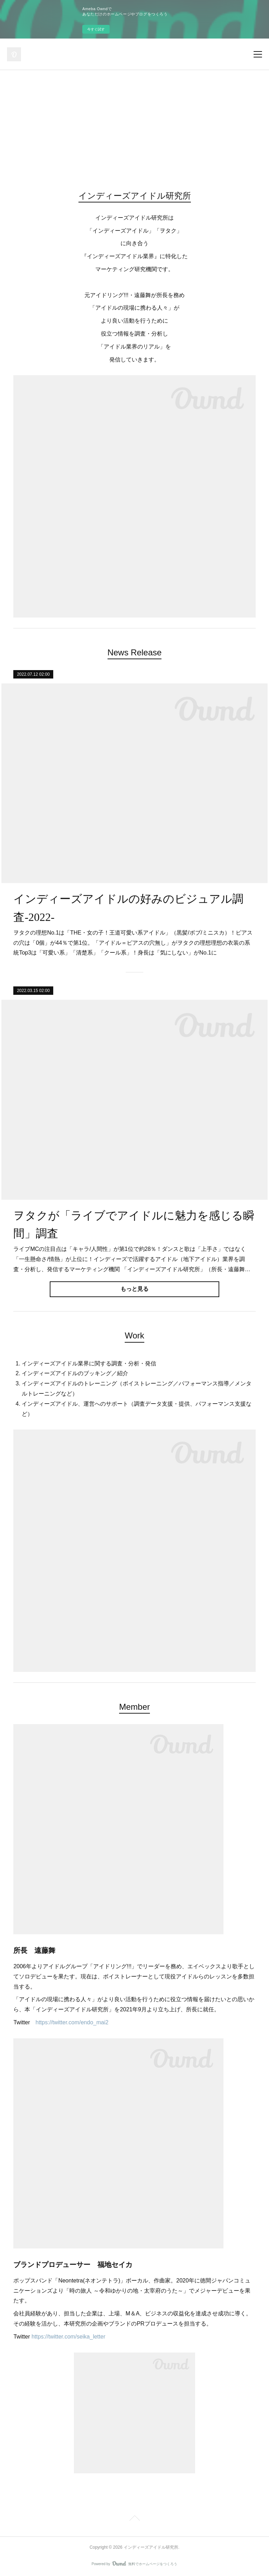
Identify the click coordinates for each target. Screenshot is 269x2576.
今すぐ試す (96, 29)
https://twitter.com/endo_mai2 (72, 2022)
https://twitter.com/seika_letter (68, 2337)
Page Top (134, 2519)
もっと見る (134, 1289)
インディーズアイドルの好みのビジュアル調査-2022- (128, 908)
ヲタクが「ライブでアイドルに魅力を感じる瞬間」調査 (133, 1224)
